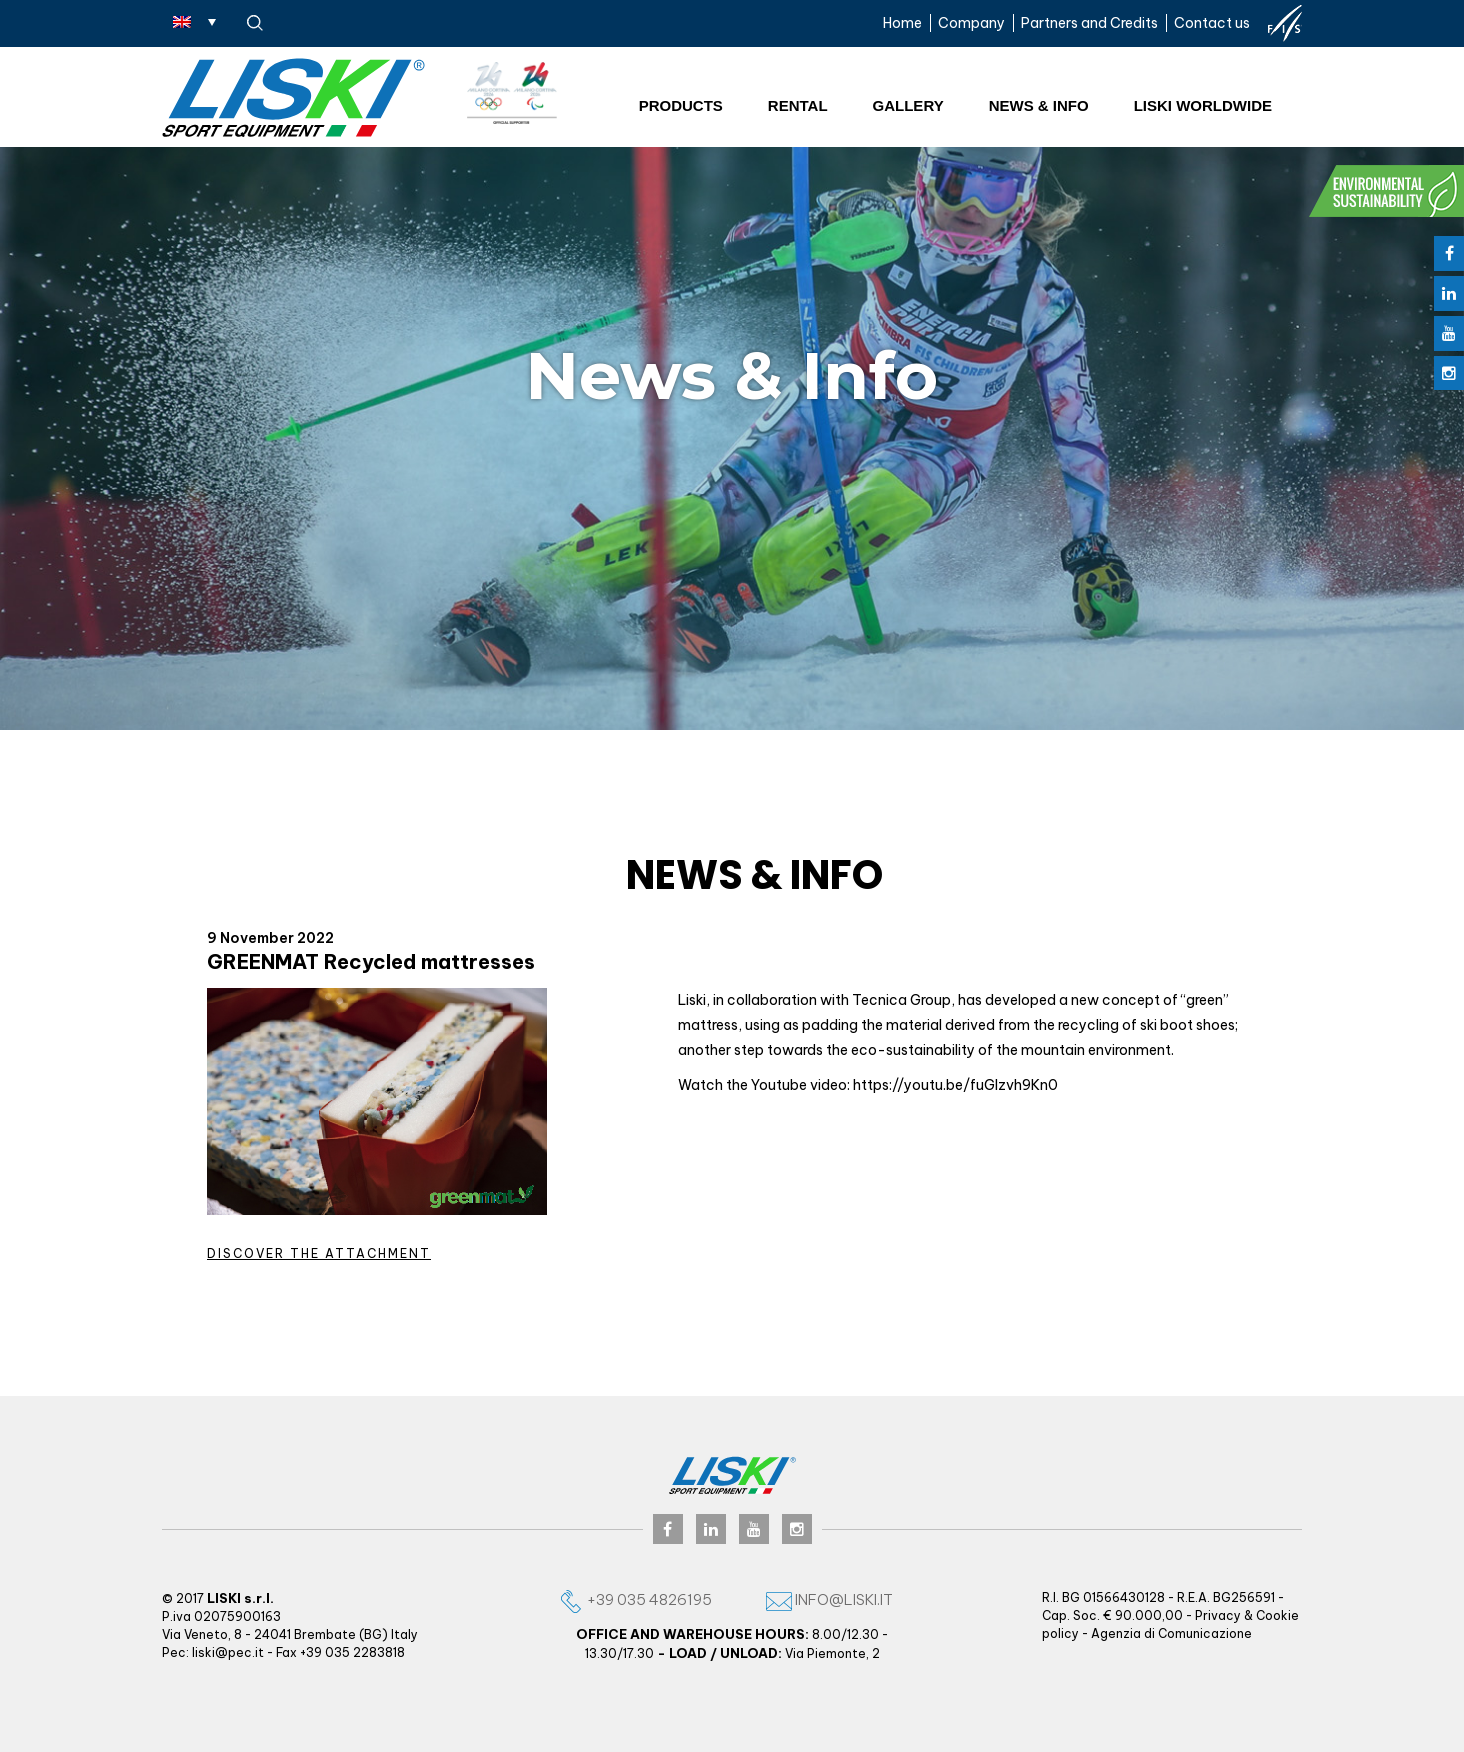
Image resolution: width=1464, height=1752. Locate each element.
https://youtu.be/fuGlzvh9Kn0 (955, 1085)
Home (902, 23)
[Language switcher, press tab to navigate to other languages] (194, 21)
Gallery (908, 105)
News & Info (1039, 105)
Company (971, 23)
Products (681, 105)
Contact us (1212, 23)
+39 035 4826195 (635, 1599)
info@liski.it (829, 1599)
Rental (798, 105)
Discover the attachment (319, 1253)
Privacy (1218, 1615)
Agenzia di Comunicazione (1171, 1633)
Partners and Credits (1089, 23)
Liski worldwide (1203, 105)
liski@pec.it (228, 1652)
